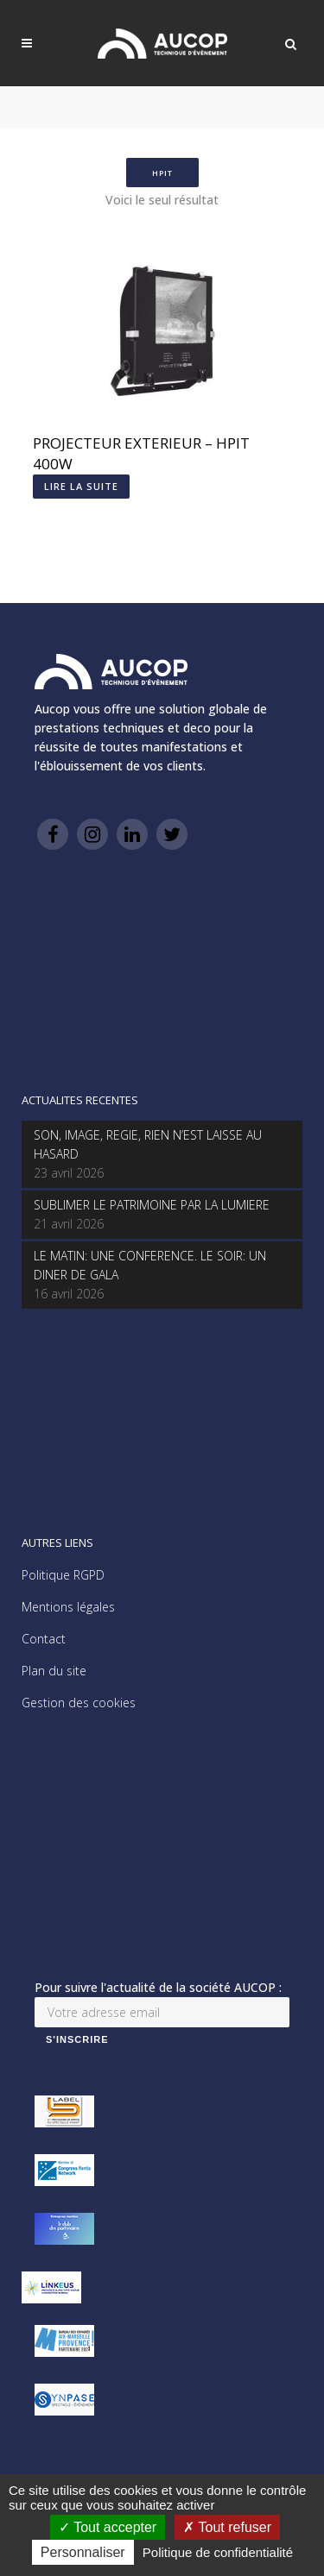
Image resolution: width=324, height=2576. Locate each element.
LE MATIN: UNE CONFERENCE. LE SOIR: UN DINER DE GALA (150, 1265)
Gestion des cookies (79, 1702)
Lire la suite (81, 486)
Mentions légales (68, 1607)
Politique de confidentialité (218, 2552)
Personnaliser (83, 2552)
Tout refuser (227, 2527)
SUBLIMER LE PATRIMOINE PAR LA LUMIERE (152, 1205)
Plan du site (54, 1670)
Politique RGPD (63, 1575)
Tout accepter (107, 2527)
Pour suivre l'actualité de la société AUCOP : (158, 1987)
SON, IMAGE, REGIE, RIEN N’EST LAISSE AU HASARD (148, 1144)
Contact (44, 1638)
